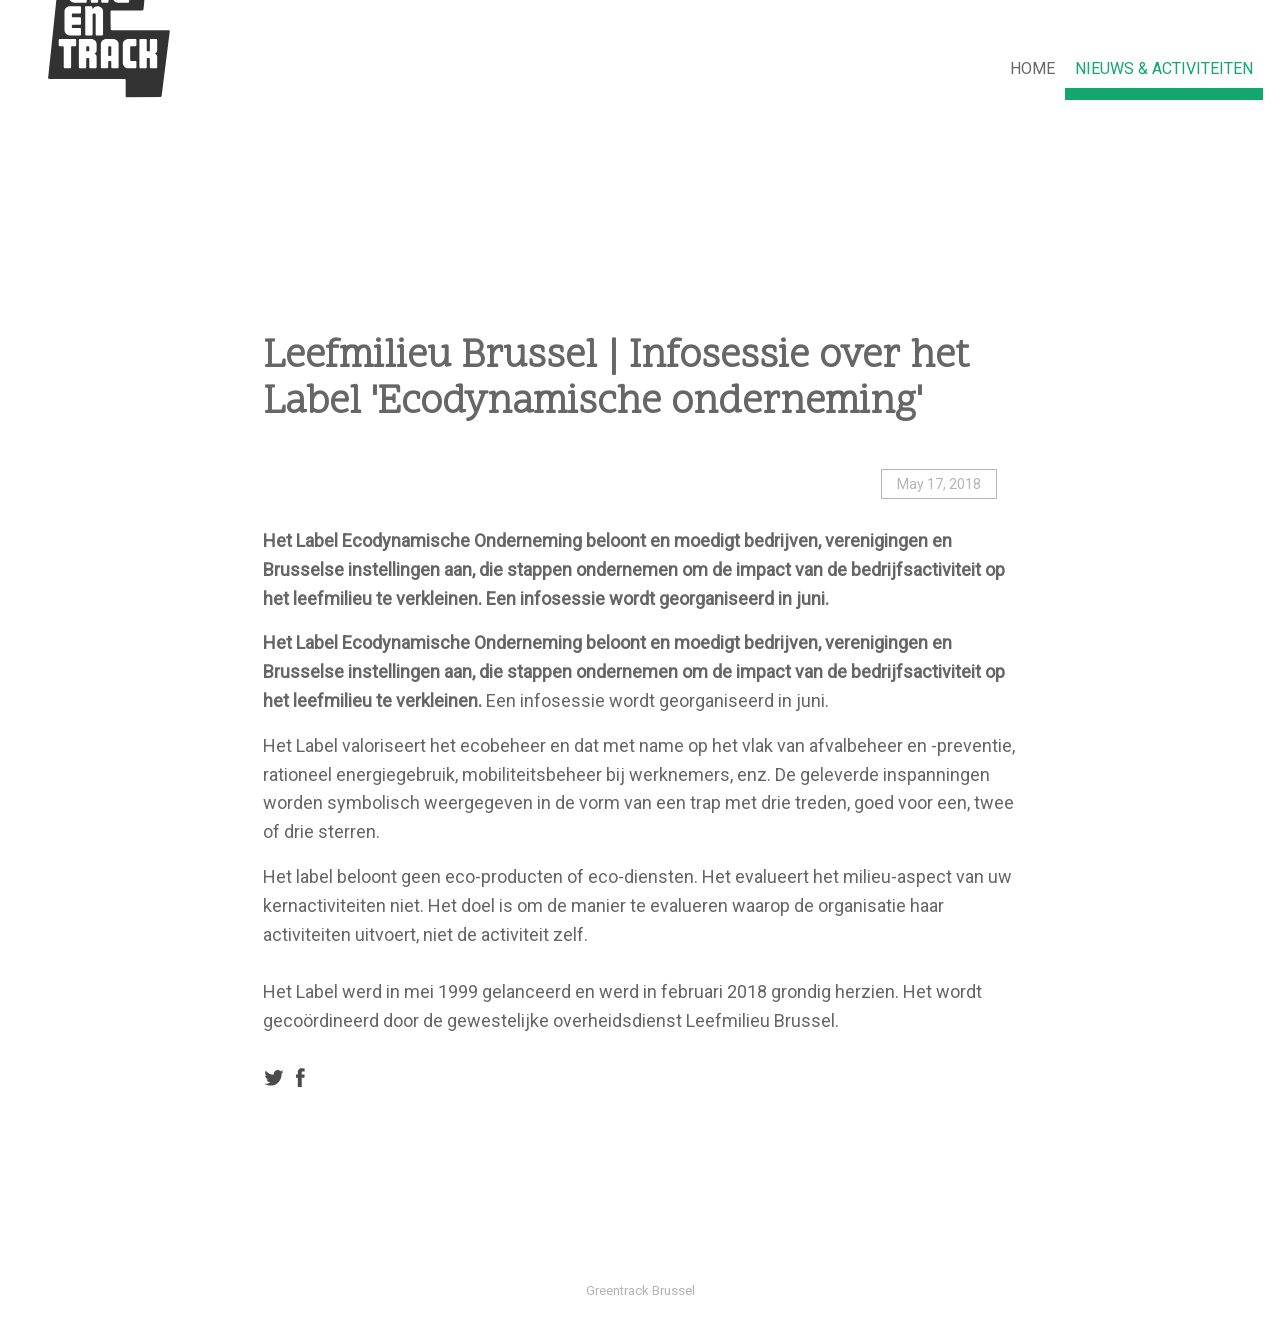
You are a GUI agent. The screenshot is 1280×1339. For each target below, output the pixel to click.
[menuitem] (1032, 70)
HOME (1032, 68)
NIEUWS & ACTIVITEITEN (1164, 68)
